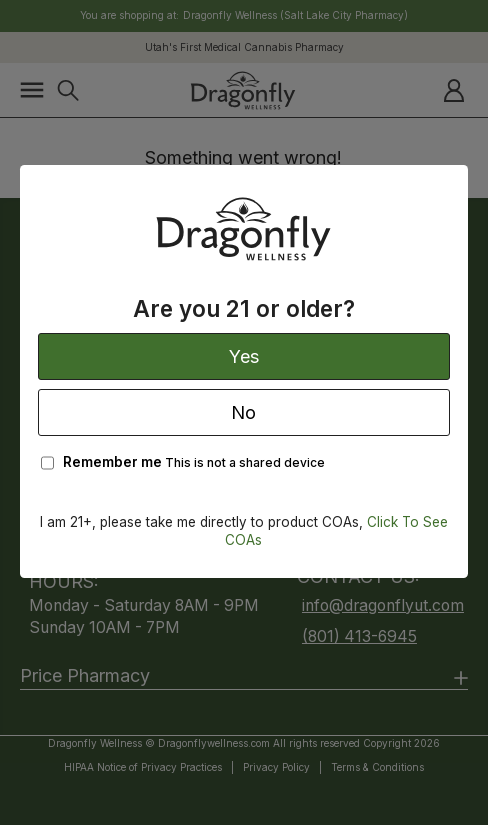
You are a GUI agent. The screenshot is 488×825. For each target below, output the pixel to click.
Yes (244, 356)
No (243, 412)
